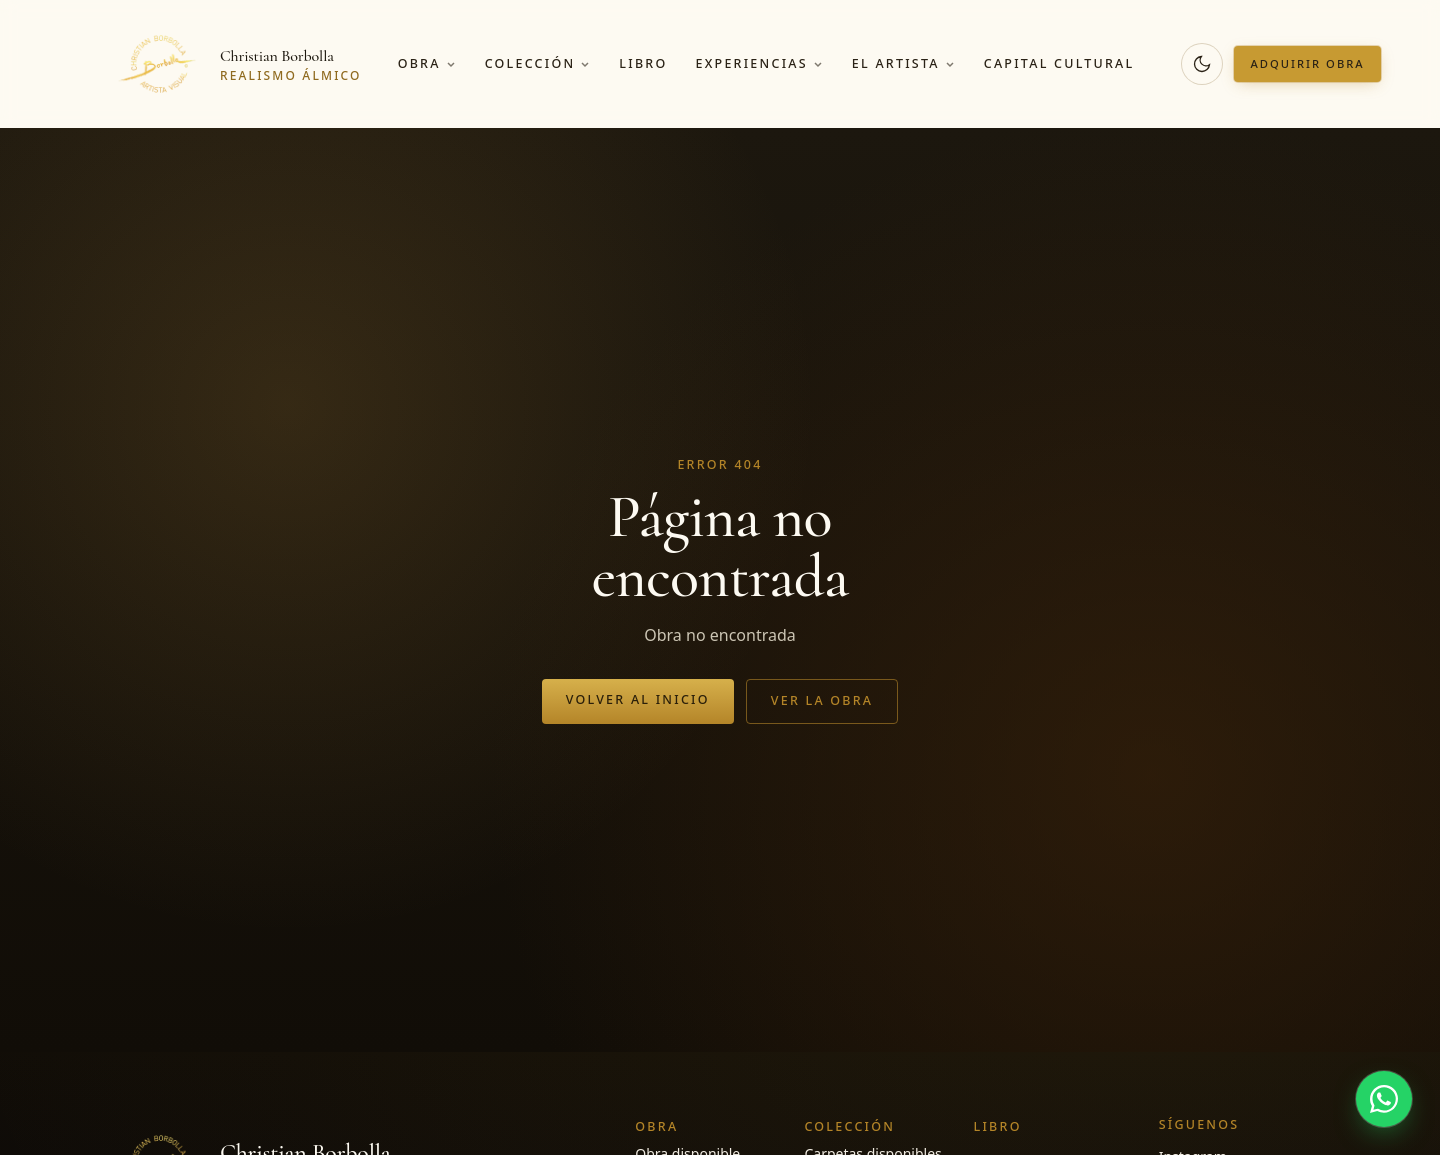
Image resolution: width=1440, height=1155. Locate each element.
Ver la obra (822, 700)
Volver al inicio (638, 699)
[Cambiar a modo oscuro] (1202, 64)
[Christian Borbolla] (237, 64)
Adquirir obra (1307, 63)
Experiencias (759, 63)
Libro (643, 63)
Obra (427, 63)
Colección (538, 63)
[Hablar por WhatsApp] (1384, 1099)
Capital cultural (1059, 63)
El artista (904, 63)
